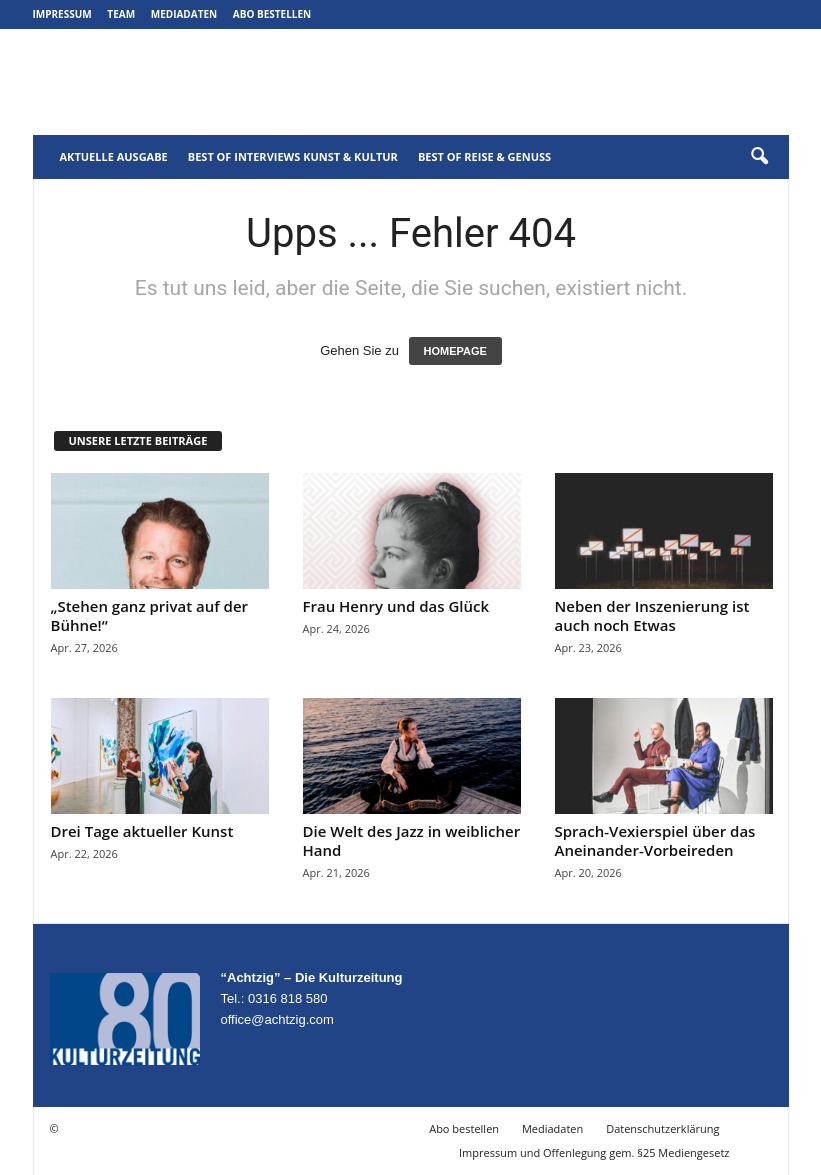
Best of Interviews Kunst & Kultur (293, 156)
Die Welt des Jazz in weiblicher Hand (412, 840)
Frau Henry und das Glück (396, 606)
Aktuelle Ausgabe (114, 156)
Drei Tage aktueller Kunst (142, 831)
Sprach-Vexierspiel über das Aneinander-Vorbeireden (655, 840)
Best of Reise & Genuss (484, 156)
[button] (759, 157)
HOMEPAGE (455, 351)
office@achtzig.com (277, 1019)
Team (121, 14)
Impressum (62, 14)
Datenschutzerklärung (662, 1128)
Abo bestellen (272, 14)
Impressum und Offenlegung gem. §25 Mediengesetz (594, 1152)
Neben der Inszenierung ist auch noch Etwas (652, 615)
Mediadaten (184, 14)
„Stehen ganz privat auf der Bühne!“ (150, 615)
